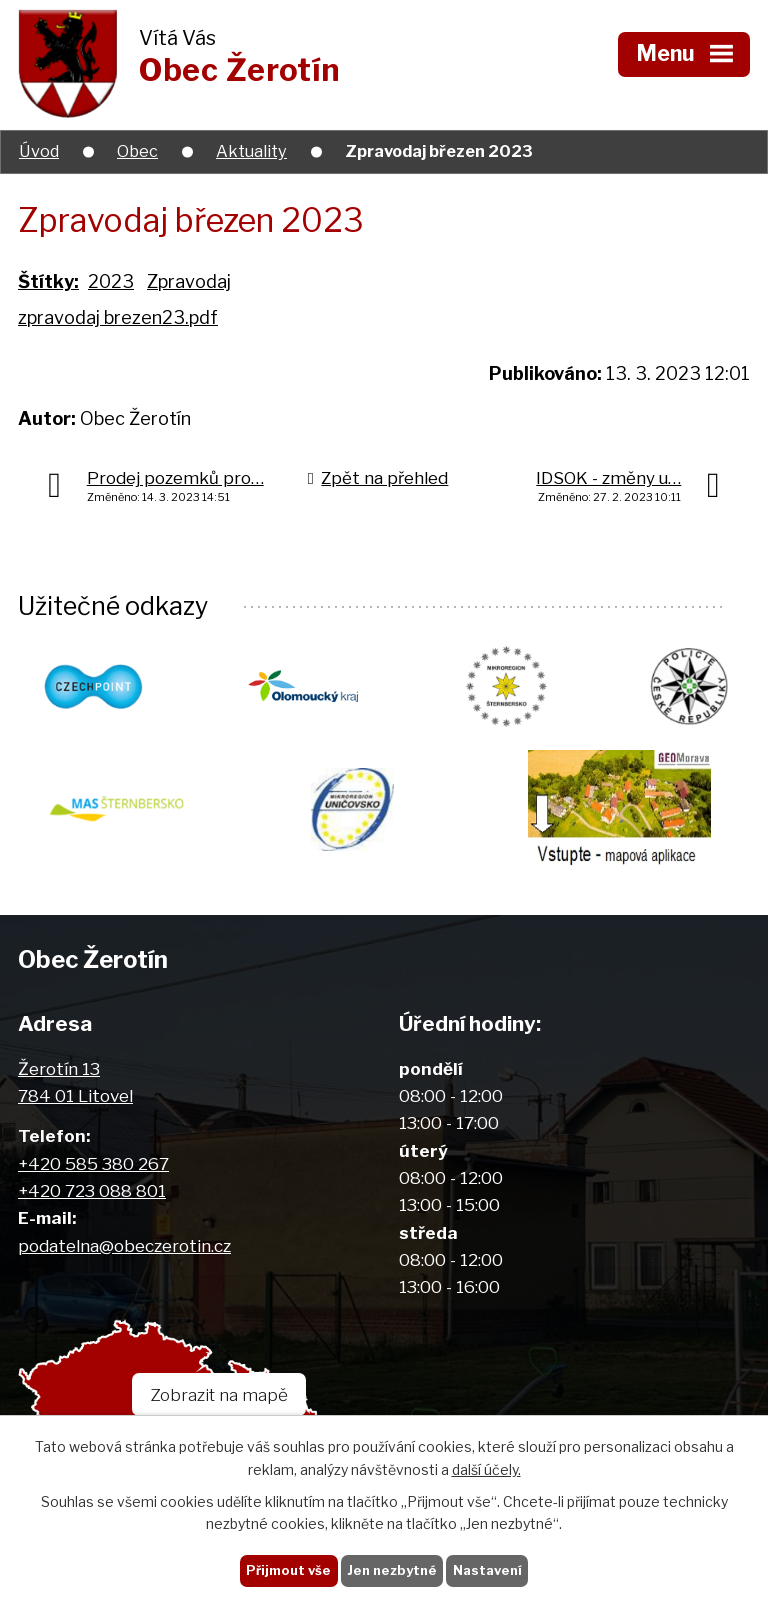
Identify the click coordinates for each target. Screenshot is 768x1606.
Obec (137, 151)
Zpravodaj (189, 281)
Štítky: (48, 281)
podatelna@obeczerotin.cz (124, 1245)
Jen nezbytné (391, 1569)
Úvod (39, 151)
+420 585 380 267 (93, 1163)
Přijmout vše (283, 1569)
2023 (111, 281)
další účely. (486, 1468)
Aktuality (251, 151)
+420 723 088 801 (92, 1190)
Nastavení (491, 1569)
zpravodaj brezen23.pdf (118, 317)
